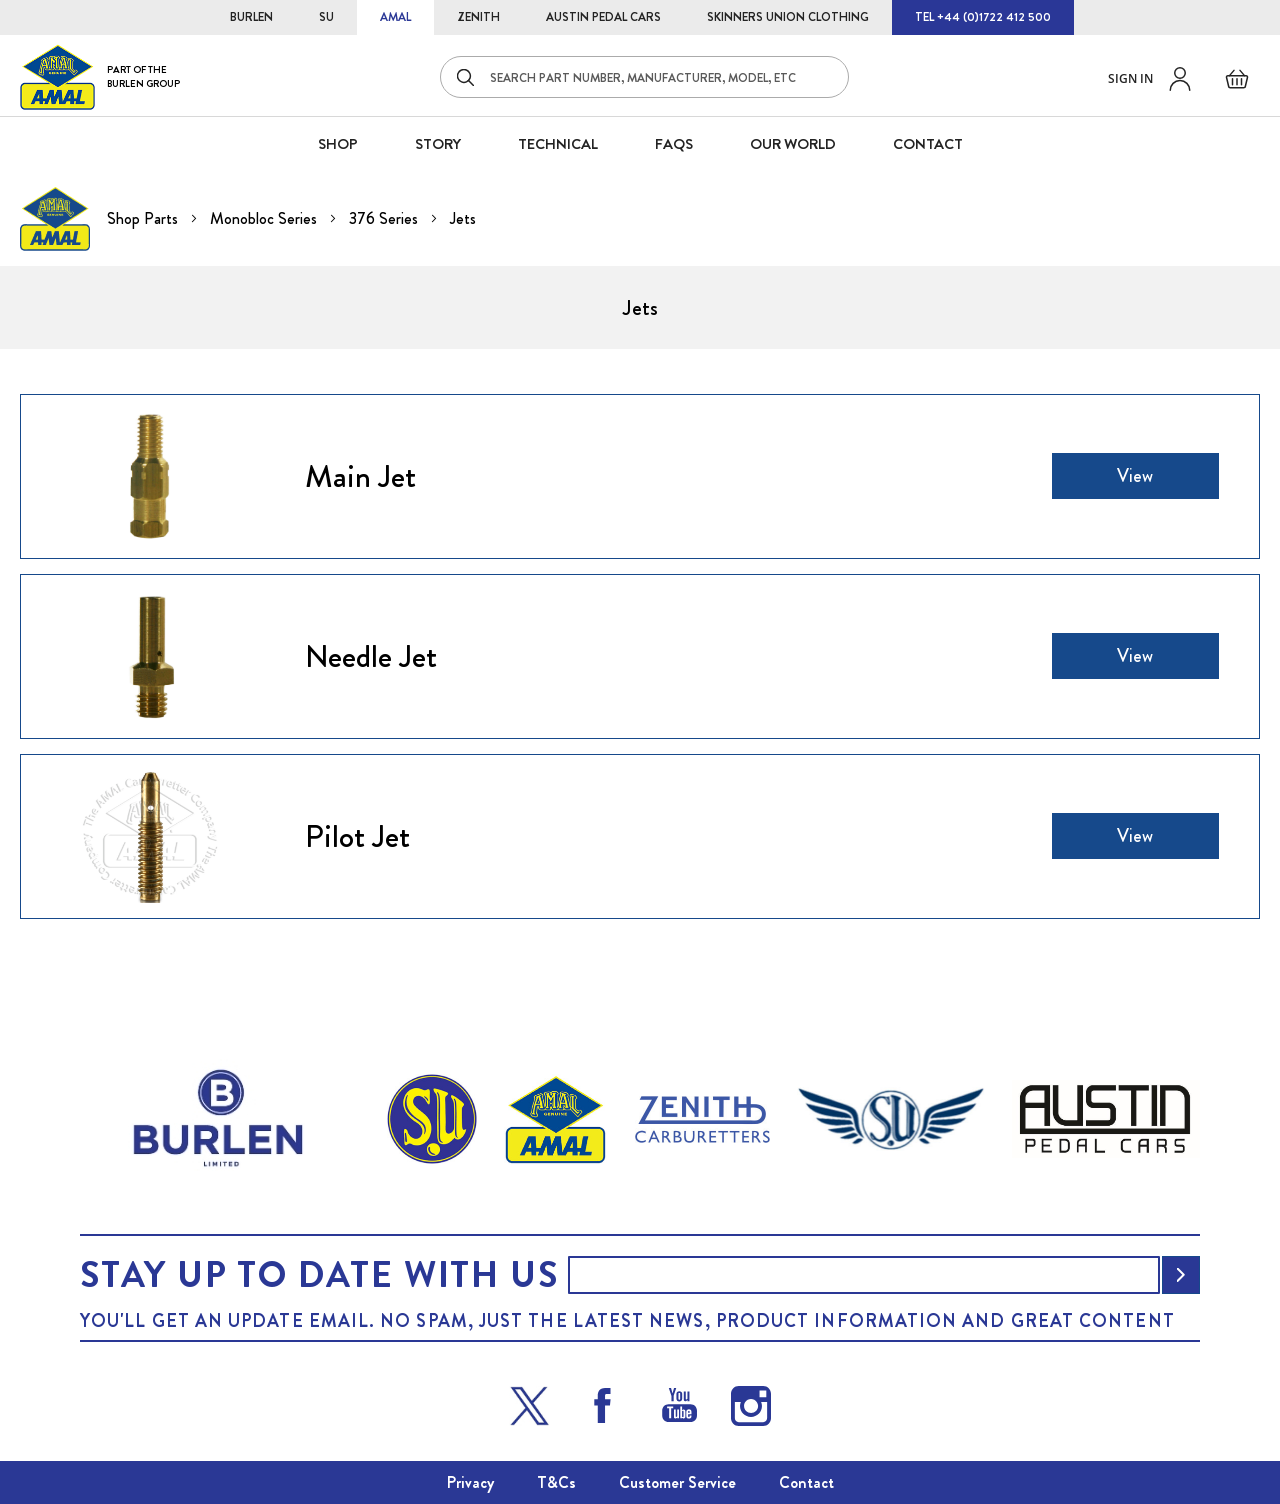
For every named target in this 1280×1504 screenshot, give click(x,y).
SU (326, 17)
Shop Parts (144, 218)
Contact (806, 1482)
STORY (438, 144)
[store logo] (100, 76)
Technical (558, 144)
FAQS (674, 144)
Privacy (470, 1482)
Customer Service (677, 1482)
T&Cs (556, 1482)
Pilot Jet (357, 836)
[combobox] (644, 77)
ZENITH (478, 17)
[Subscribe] (1181, 1275)
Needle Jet (371, 656)
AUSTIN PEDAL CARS (603, 17)
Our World (793, 144)
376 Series (385, 218)
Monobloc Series (265, 218)
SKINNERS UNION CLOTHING (788, 17)
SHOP (338, 144)
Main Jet (360, 476)
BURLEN (251, 17)
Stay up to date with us (319, 1275)
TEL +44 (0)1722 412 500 (983, 17)
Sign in (1130, 78)
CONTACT (928, 144)
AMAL (395, 17)
